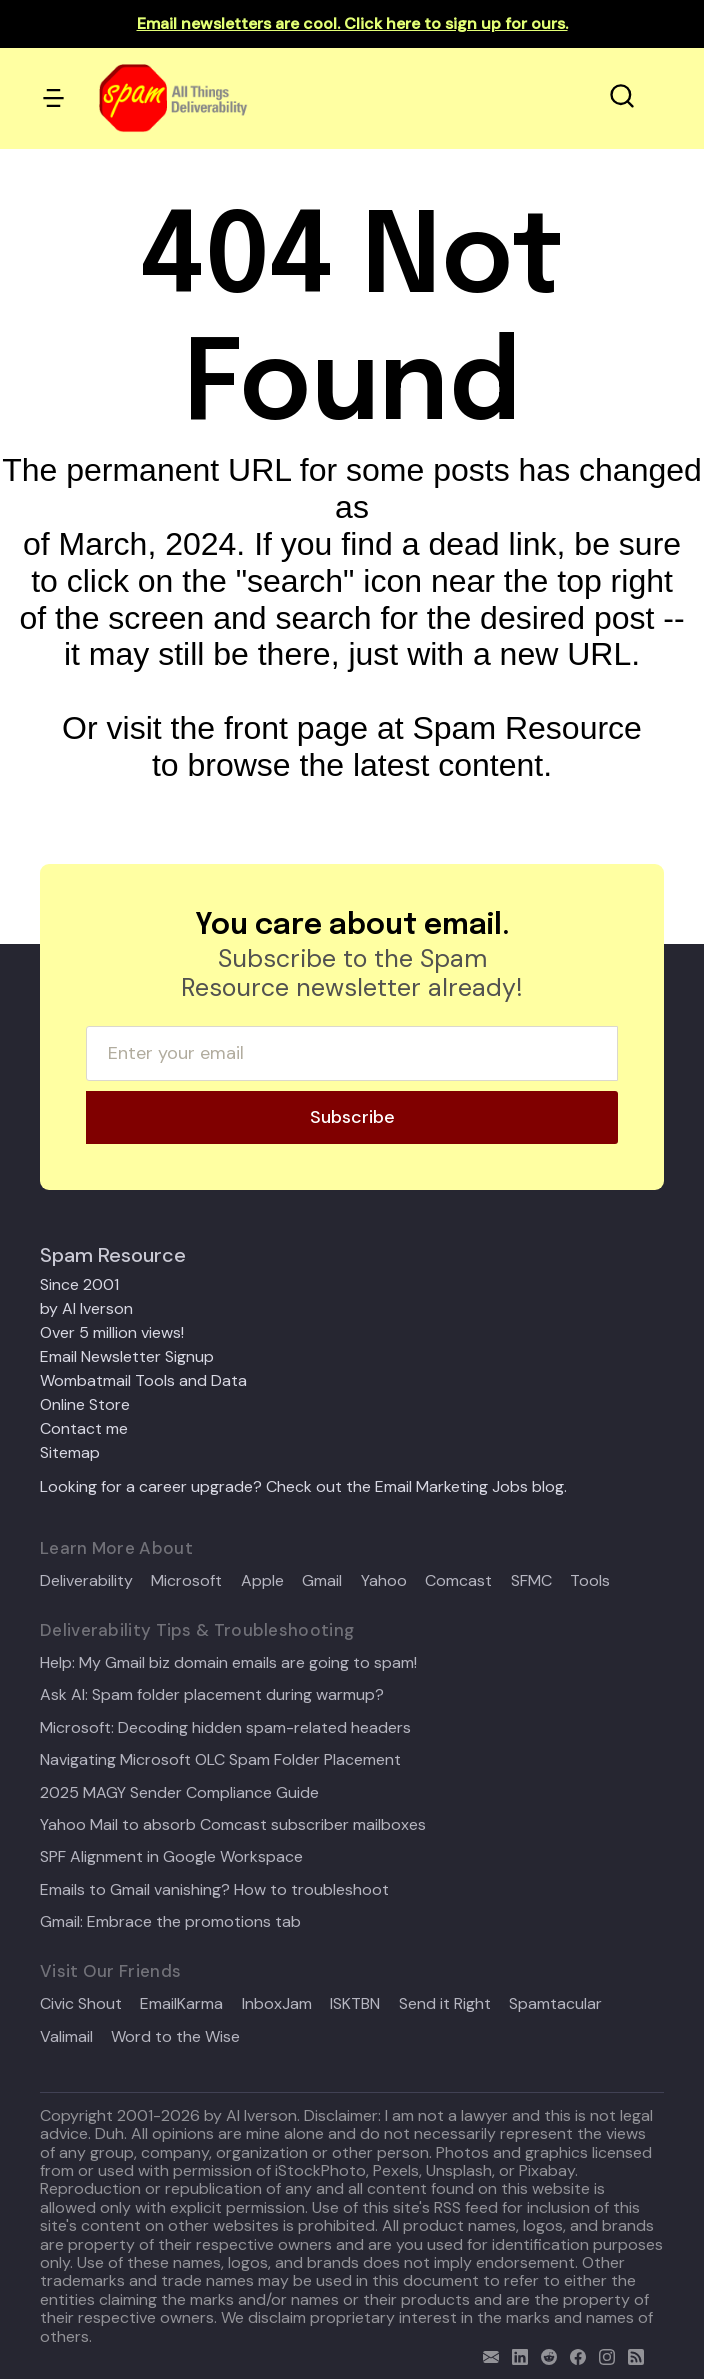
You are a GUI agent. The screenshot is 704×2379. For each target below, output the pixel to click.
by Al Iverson (86, 1308)
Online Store (85, 1404)
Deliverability (86, 1581)
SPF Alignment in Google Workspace (171, 1857)
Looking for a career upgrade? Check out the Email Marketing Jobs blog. (303, 1486)
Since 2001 (79, 1284)
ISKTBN (355, 2004)
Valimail (66, 2037)
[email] (486, 2354)
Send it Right (445, 2004)
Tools (590, 1581)
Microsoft (186, 1581)
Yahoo (384, 1581)
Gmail (322, 1581)
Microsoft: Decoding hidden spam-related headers (225, 1728)
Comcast (458, 1581)
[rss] (631, 2354)
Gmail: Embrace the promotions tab (170, 1922)
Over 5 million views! (112, 1332)
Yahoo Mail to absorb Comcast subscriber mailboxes (233, 1825)
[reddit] (544, 2354)
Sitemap (70, 1452)
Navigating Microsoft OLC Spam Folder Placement (220, 1760)
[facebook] (573, 2354)
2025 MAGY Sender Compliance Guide (179, 1793)
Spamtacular (555, 2004)
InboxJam (277, 2004)
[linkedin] (515, 2354)
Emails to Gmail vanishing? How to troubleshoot (214, 1890)
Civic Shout (81, 2004)
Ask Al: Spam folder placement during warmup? (212, 1695)
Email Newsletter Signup (127, 1356)
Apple (262, 1581)
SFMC (531, 1581)
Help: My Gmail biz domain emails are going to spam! (228, 1663)
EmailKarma (181, 2004)
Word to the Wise (175, 2037)
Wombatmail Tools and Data (143, 1380)
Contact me (84, 1428)
